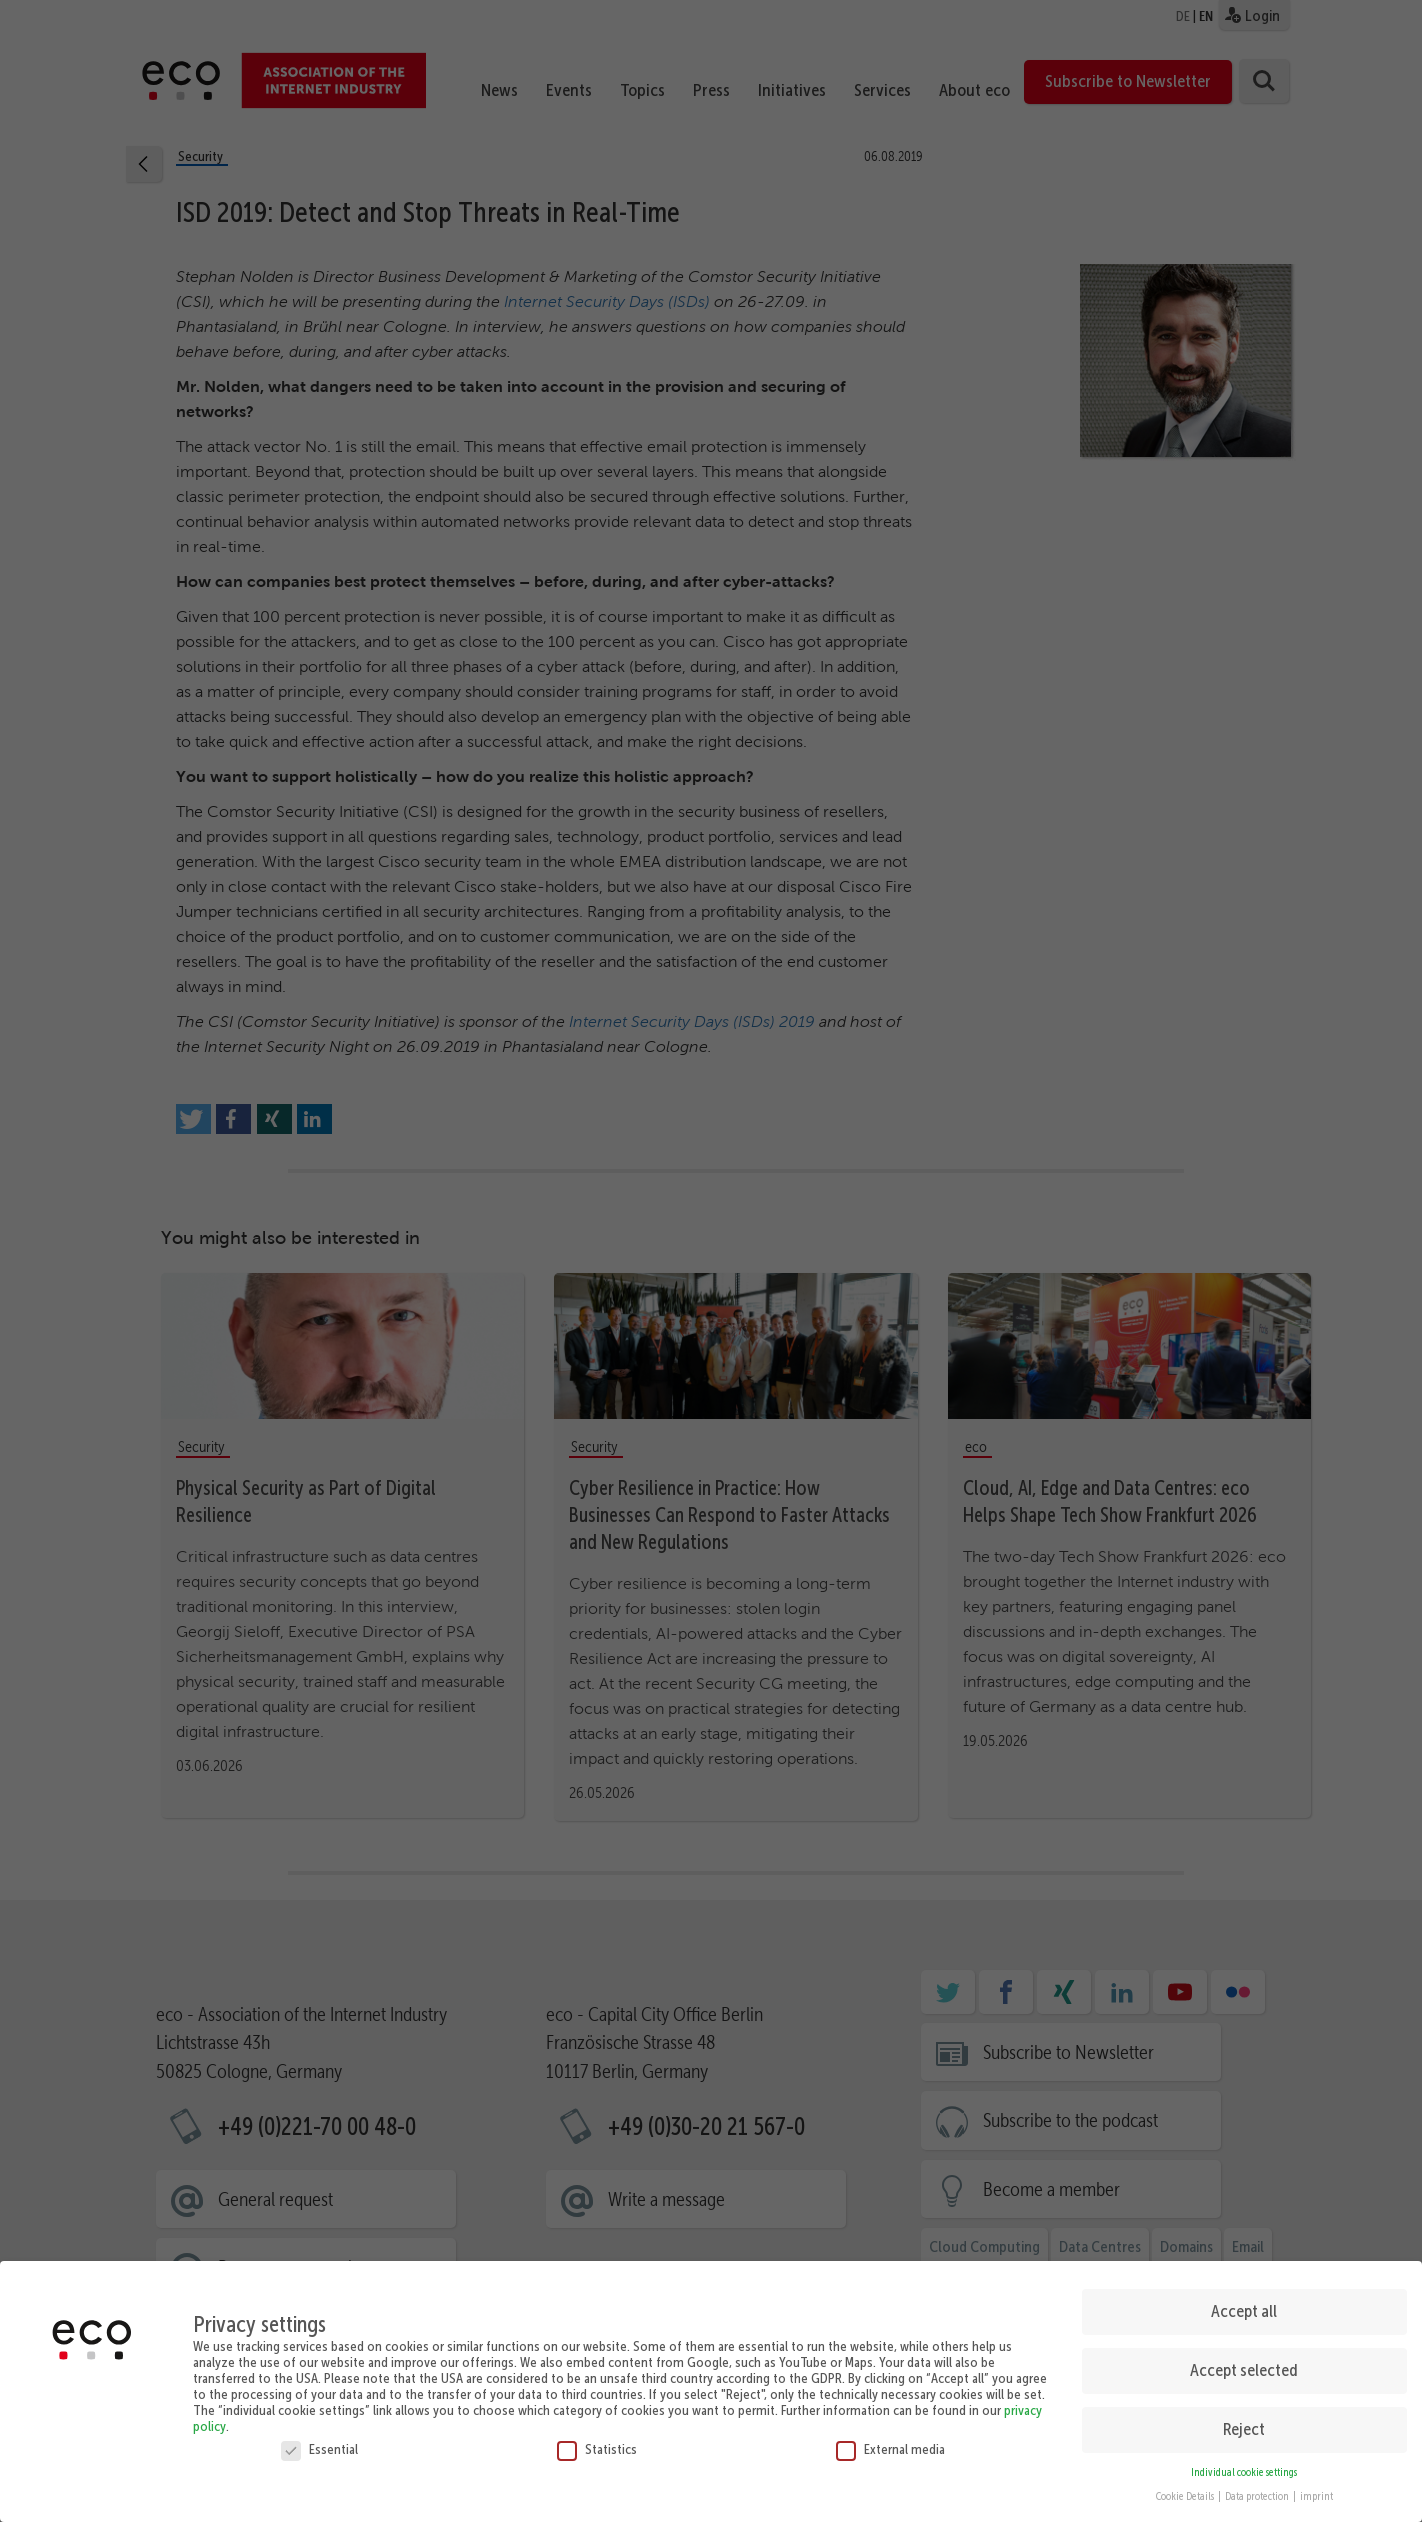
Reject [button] (1244, 2424)
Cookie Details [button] (1186, 2491)
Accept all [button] (1244, 2306)
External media (890, 2443)
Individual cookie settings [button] (1244, 2466)
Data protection (1258, 2491)
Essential (319, 2443)
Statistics (597, 2443)
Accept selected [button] (1244, 2365)
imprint (1316, 2491)
